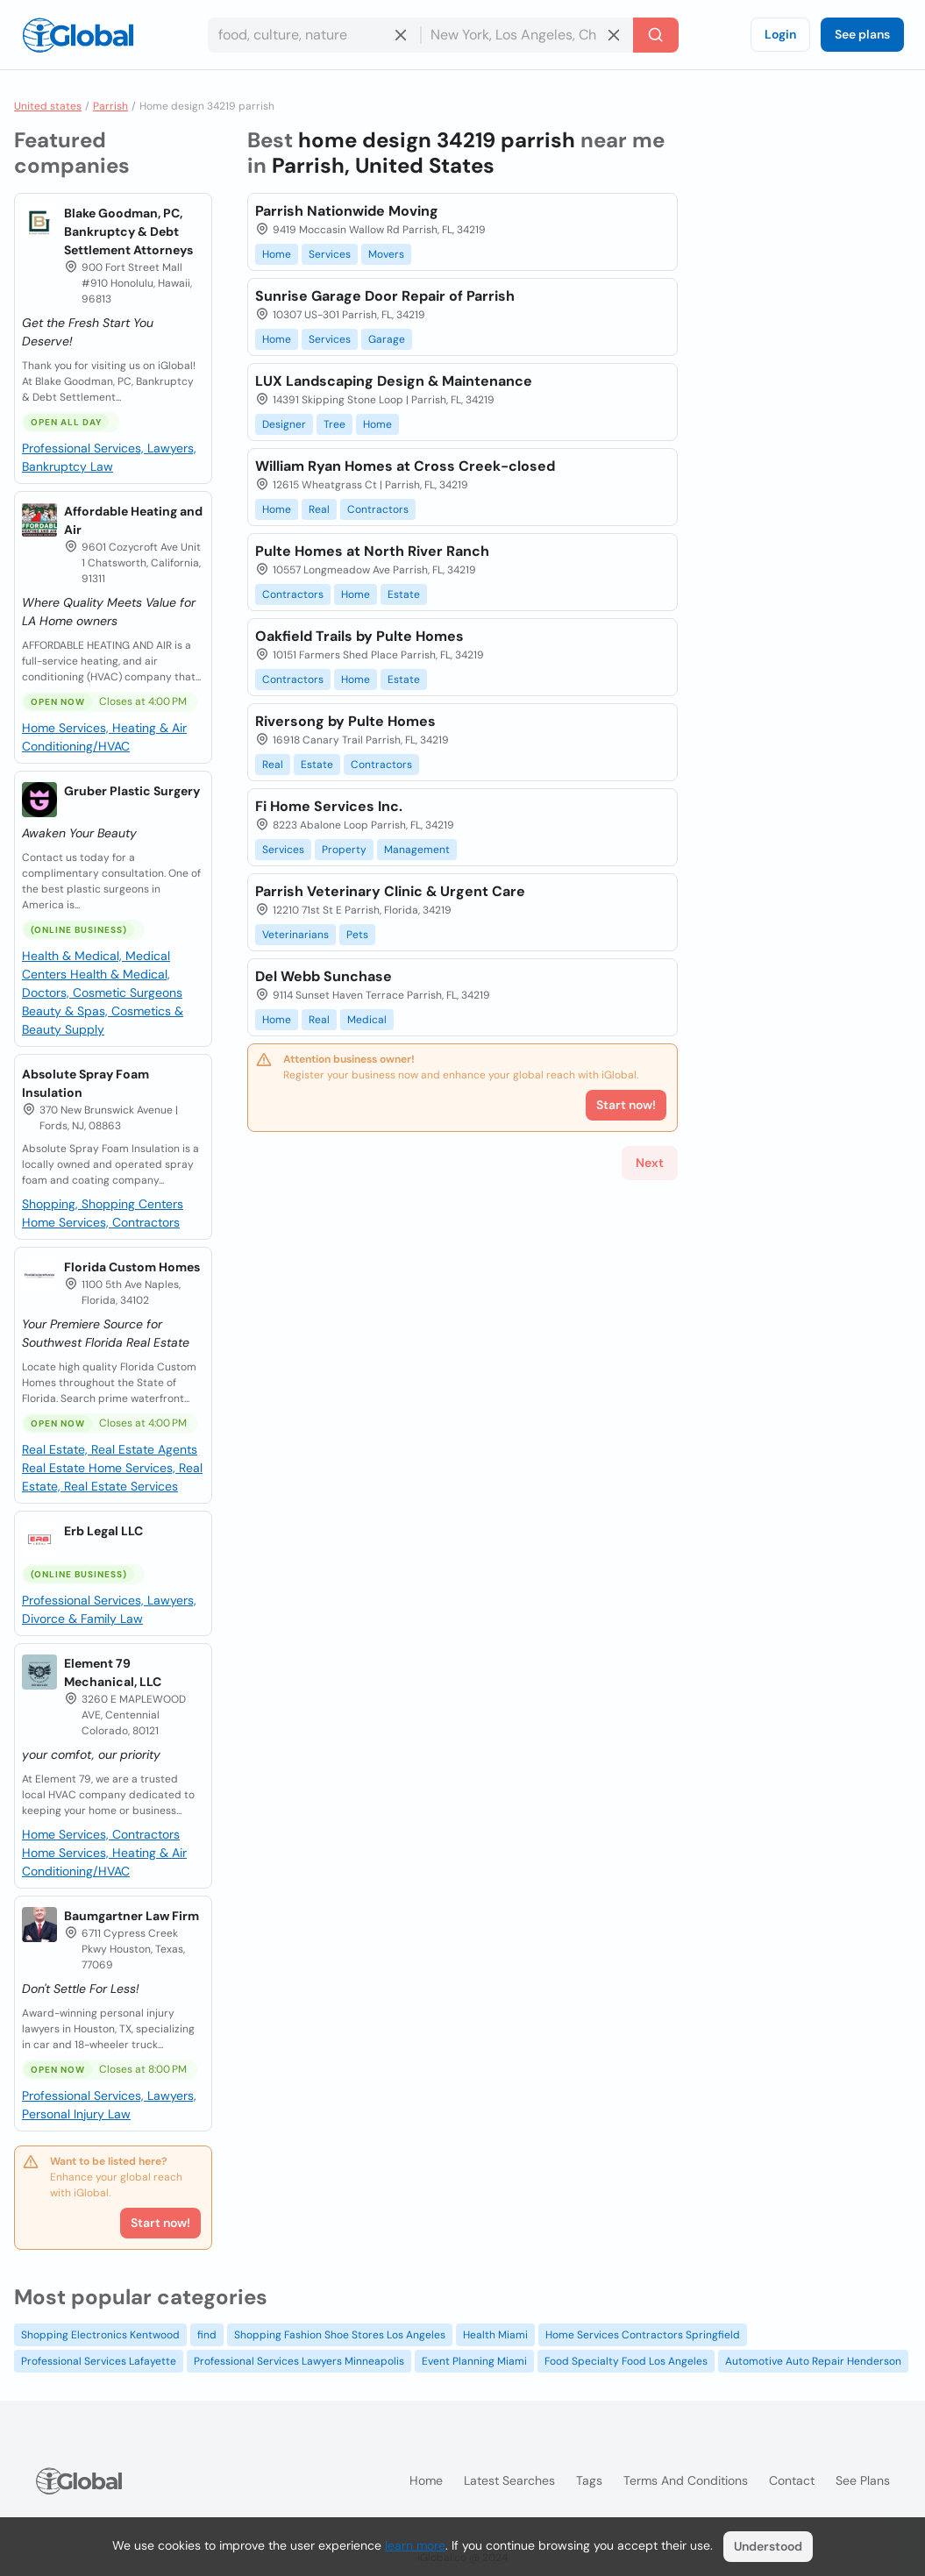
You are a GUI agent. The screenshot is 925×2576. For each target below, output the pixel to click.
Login (780, 34)
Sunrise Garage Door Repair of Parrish (385, 296)
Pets (357, 935)
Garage (386, 339)
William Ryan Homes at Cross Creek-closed (405, 466)
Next (650, 1163)
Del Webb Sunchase (323, 976)
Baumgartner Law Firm (131, 1916)
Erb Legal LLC (103, 1531)
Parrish (110, 106)
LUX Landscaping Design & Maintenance (393, 381)
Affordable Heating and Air (133, 520)
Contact (792, 2480)
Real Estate (55, 1468)
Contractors (378, 509)
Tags (589, 2480)
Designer (284, 424)
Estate (404, 594)
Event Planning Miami (474, 2361)
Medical (367, 1020)
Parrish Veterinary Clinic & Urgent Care (390, 891)
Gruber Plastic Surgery (132, 791)
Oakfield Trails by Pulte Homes (359, 636)
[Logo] (78, 35)
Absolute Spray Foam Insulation (85, 1083)
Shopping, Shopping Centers (102, 1204)
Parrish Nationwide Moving (346, 211)
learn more (415, 2545)
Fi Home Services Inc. (328, 806)
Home (276, 254)
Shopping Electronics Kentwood (100, 2335)
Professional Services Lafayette (98, 2361)
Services (330, 254)
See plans (862, 34)
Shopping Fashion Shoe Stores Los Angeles (339, 2335)
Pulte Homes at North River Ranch (372, 551)
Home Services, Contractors (101, 1222)
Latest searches (509, 2480)
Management (417, 850)
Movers (386, 254)
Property (344, 850)
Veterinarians (295, 935)
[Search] (656, 35)
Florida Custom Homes (132, 1267)
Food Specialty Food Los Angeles (626, 2361)
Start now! (160, 2223)
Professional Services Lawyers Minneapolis (299, 2361)
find (207, 2335)
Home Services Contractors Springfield (642, 2335)
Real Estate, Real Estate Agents (109, 1449)
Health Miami (495, 2335)
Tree (334, 424)
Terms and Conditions (685, 2480)
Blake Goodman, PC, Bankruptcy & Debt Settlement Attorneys (128, 231)
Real (319, 509)
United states (48, 106)
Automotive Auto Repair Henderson (813, 2361)
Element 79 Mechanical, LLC (112, 1672)
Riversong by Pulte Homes (345, 721)
